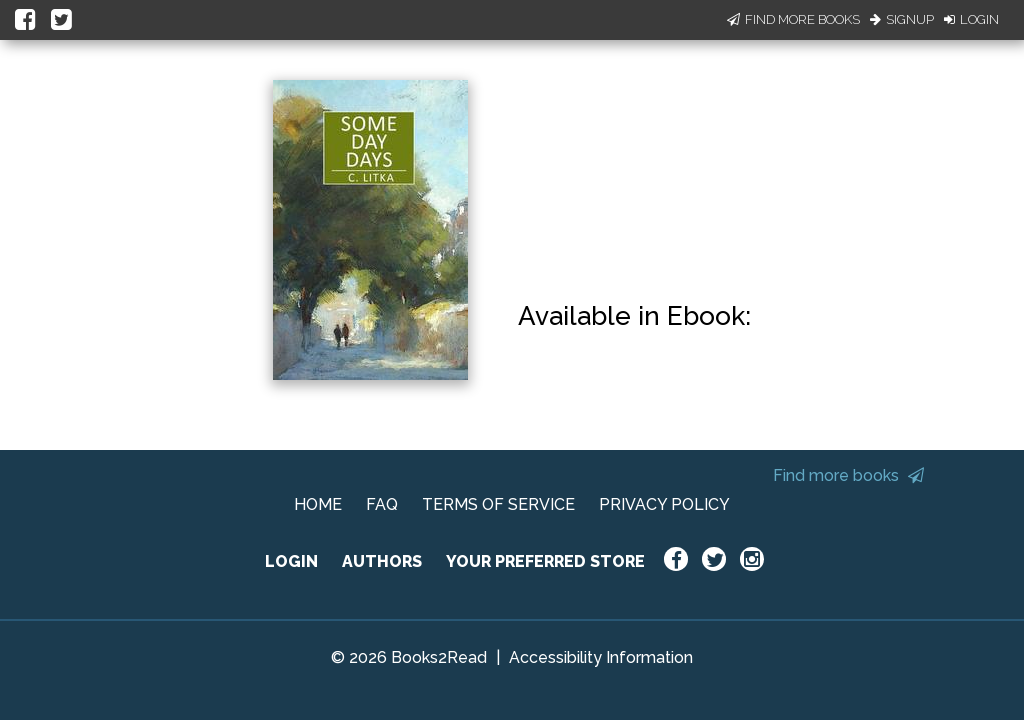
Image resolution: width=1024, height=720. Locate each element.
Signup (902, 19)
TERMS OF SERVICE (498, 504)
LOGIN (291, 561)
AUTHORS (382, 561)
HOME (318, 504)
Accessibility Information (601, 657)
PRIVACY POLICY (664, 504)
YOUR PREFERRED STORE (545, 561)
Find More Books (793, 19)
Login (971, 19)
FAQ (382, 504)
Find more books (848, 475)
